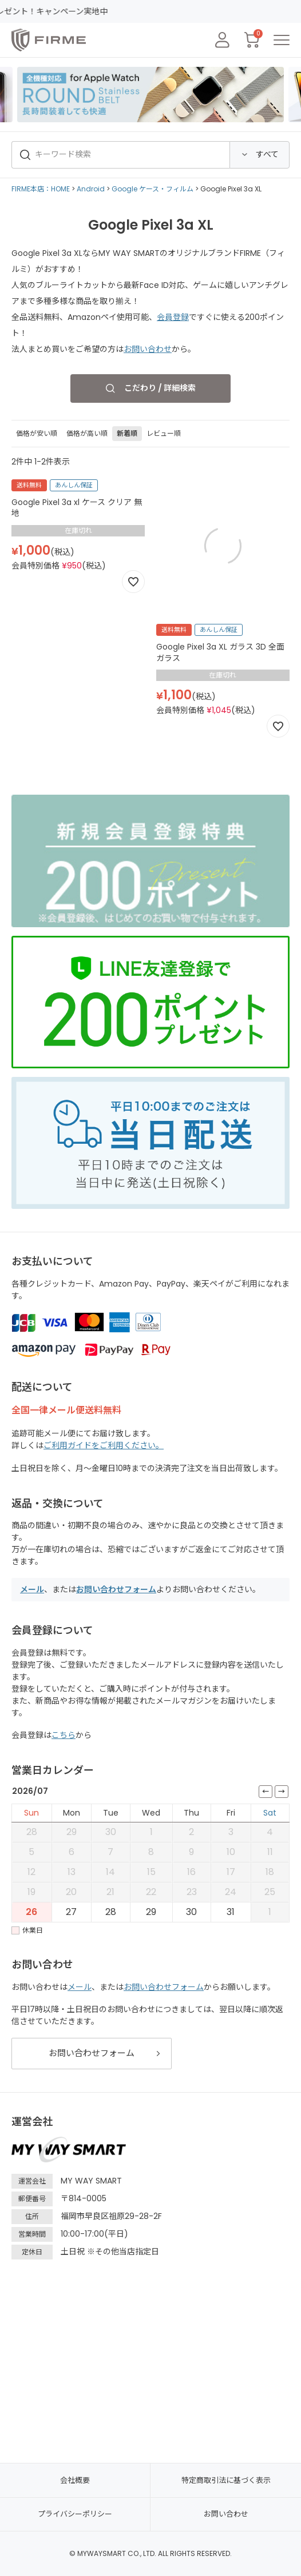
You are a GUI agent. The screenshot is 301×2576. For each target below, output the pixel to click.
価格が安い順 (36, 433)
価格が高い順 (87, 433)
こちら (64, 1735)
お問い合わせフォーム (116, 1589)
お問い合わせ (148, 349)
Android (91, 189)
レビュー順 (163, 433)
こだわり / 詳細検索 (160, 388)
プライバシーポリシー (75, 2514)
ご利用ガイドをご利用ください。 (103, 1445)
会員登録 (173, 317)
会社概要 (75, 2480)
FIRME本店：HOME (40, 189)
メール (32, 1589)
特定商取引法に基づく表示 (226, 2480)
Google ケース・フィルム (152, 189)
